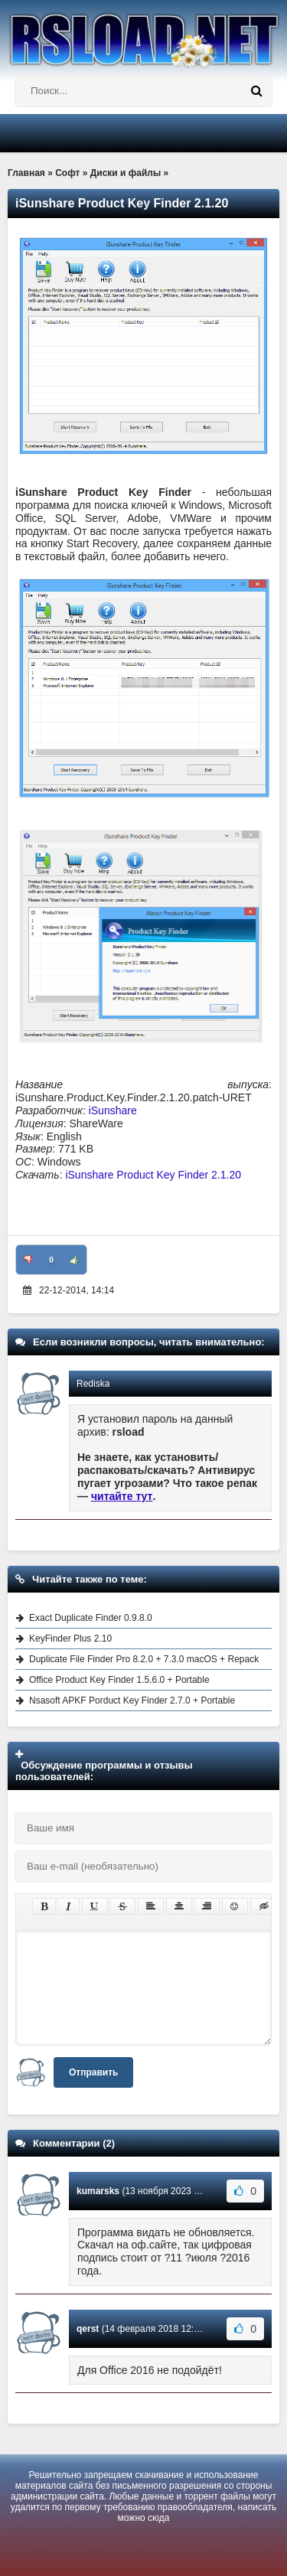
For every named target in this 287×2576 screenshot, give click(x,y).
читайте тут (122, 1496)
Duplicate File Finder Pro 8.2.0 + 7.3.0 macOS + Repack (144, 1659)
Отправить (93, 2072)
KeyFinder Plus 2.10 (70, 1638)
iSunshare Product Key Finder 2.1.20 (153, 1175)
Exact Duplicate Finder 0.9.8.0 (90, 1617)
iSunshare (113, 1110)
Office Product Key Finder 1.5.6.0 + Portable (119, 1679)
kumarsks (98, 2191)
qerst (88, 2328)
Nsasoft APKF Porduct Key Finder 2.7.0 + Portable (132, 1700)
